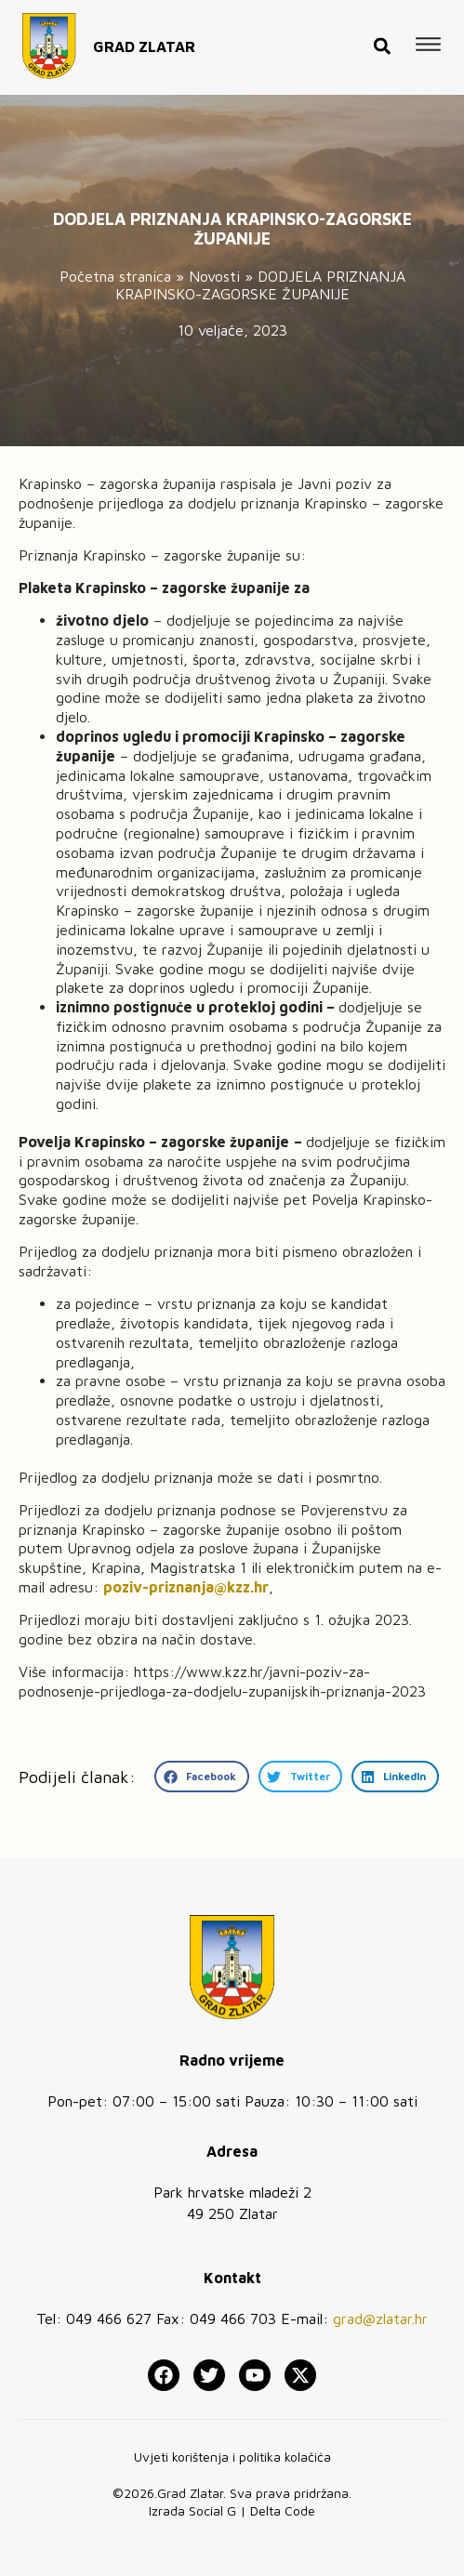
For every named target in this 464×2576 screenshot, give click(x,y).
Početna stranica (115, 276)
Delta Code (282, 2510)
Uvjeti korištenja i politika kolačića (232, 2456)
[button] (381, 35)
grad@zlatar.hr (380, 2318)
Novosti (214, 276)
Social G (212, 2510)
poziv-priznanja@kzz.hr (186, 1587)
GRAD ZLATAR (144, 34)
